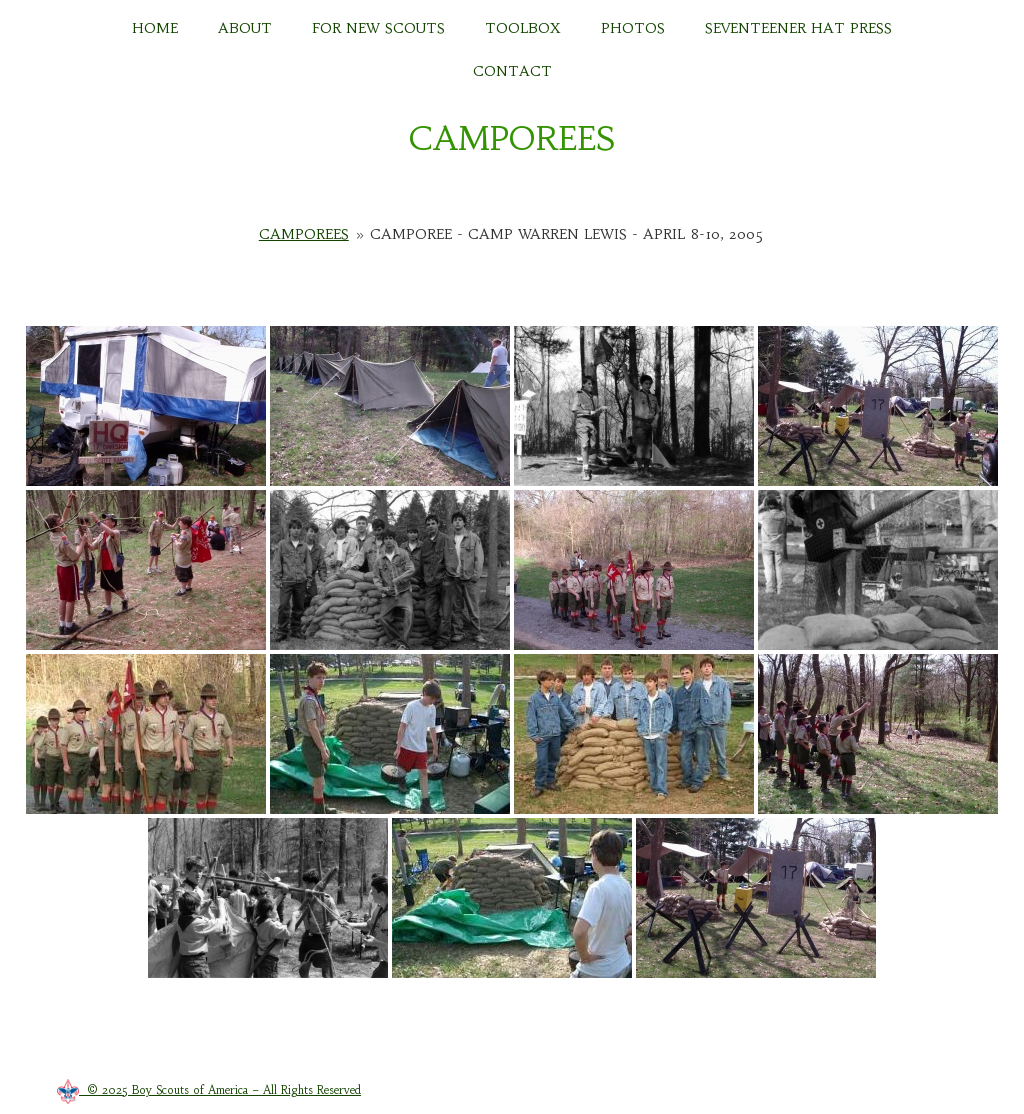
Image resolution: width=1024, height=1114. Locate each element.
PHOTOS (633, 28)
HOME (155, 28)
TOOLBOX (523, 28)
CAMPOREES (512, 138)
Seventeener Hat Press (798, 28)
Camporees (304, 234)
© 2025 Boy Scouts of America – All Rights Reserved (209, 1090)
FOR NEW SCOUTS (378, 28)
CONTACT (512, 71)
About (245, 28)
